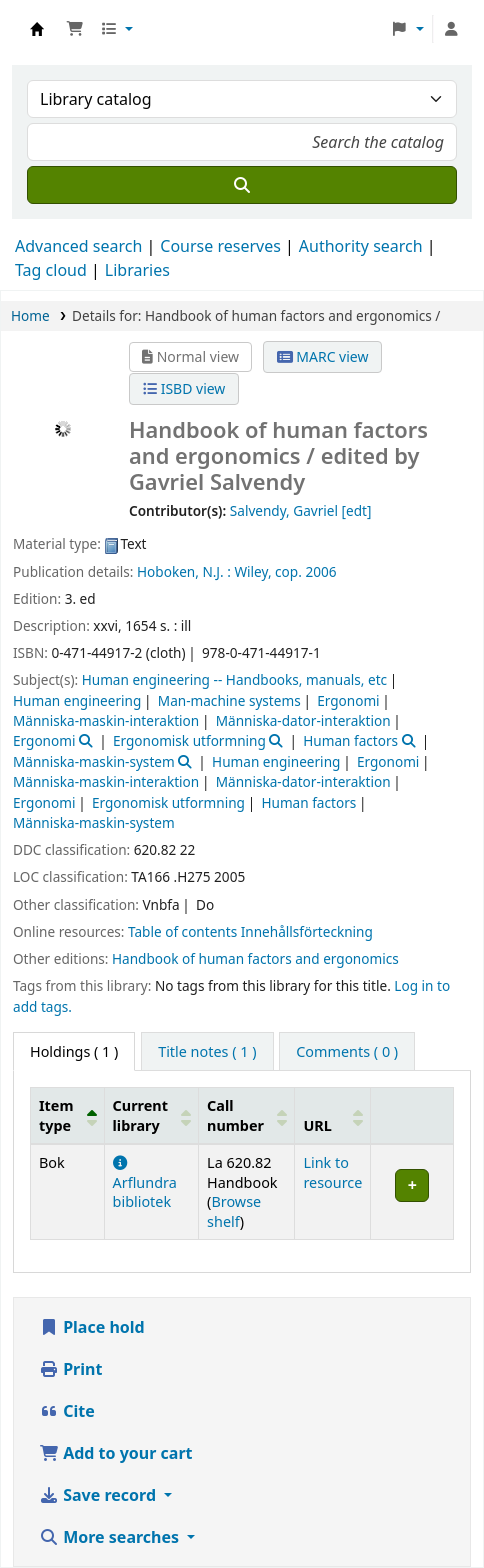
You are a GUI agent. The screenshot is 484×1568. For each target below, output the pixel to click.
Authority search (361, 246)
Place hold (92, 1327)
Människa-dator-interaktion (303, 720)
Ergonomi (348, 700)
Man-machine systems (229, 700)
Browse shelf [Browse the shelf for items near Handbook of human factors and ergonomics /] (234, 1211)
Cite (67, 1411)
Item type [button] (56, 1115)
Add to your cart (116, 1453)
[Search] (242, 185)
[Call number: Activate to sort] (247, 1116)
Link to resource (332, 1172)
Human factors (350, 740)
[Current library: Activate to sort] (151, 1116)
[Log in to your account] (451, 29)
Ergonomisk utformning (189, 740)
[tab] (207, 1052)
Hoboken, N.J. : (184, 571)
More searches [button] (111, 1537)
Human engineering (77, 700)
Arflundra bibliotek (145, 1183)
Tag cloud (51, 270)
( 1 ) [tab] (74, 1051)
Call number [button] (235, 1115)
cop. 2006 (305, 571)
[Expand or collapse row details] (412, 1192)
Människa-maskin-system (94, 761)
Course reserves (220, 246)
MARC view (323, 356)
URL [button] (317, 1125)
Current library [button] (140, 1115)
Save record (99, 1495)
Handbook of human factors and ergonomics (255, 958)
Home (30, 315)
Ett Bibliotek (37, 29)
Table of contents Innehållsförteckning (250, 931)
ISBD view (184, 388)
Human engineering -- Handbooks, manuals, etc (234, 679)
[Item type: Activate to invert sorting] (68, 1116)
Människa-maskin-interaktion (106, 720)
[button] (75, 29)
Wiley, (252, 571)
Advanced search (78, 246)
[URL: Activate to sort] (333, 1116)
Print (70, 1369)
